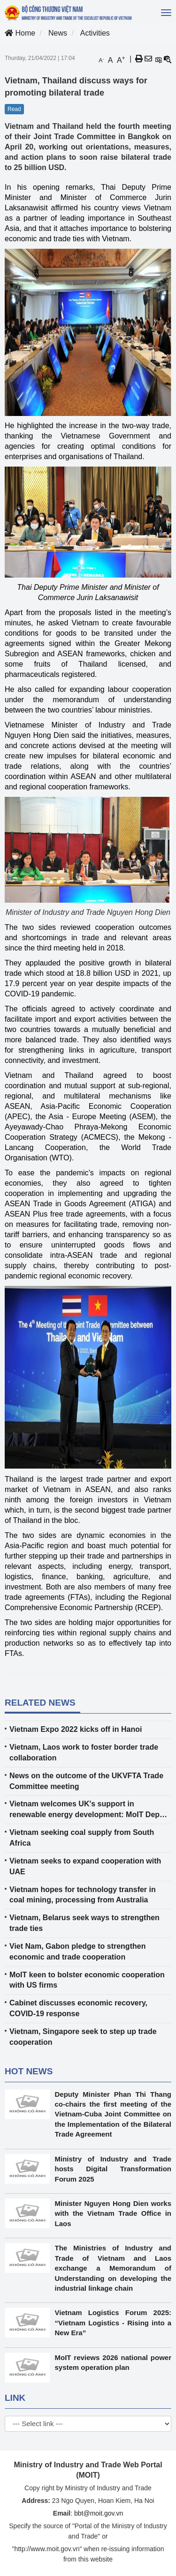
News (57, 33)
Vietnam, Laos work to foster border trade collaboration (83, 1752)
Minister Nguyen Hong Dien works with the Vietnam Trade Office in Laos (113, 2213)
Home (20, 33)
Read (14, 109)
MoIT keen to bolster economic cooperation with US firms (87, 1980)
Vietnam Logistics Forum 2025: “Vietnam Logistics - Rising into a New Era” (113, 2323)
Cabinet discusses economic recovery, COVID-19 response (78, 2008)
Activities (95, 33)
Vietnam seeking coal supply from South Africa (81, 1837)
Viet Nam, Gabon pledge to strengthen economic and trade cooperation (77, 1951)
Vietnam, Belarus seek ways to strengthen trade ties (84, 1923)
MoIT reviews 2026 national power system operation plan (113, 2362)
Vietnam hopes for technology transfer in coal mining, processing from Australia (82, 1895)
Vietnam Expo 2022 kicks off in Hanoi (75, 1729)
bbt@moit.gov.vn (98, 2513)
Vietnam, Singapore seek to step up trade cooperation (83, 2036)
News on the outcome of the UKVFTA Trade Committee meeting (86, 1781)
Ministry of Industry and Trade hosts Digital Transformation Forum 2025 (113, 2169)
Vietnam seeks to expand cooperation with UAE (85, 1866)
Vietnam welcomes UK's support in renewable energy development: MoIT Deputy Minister (90, 1810)
